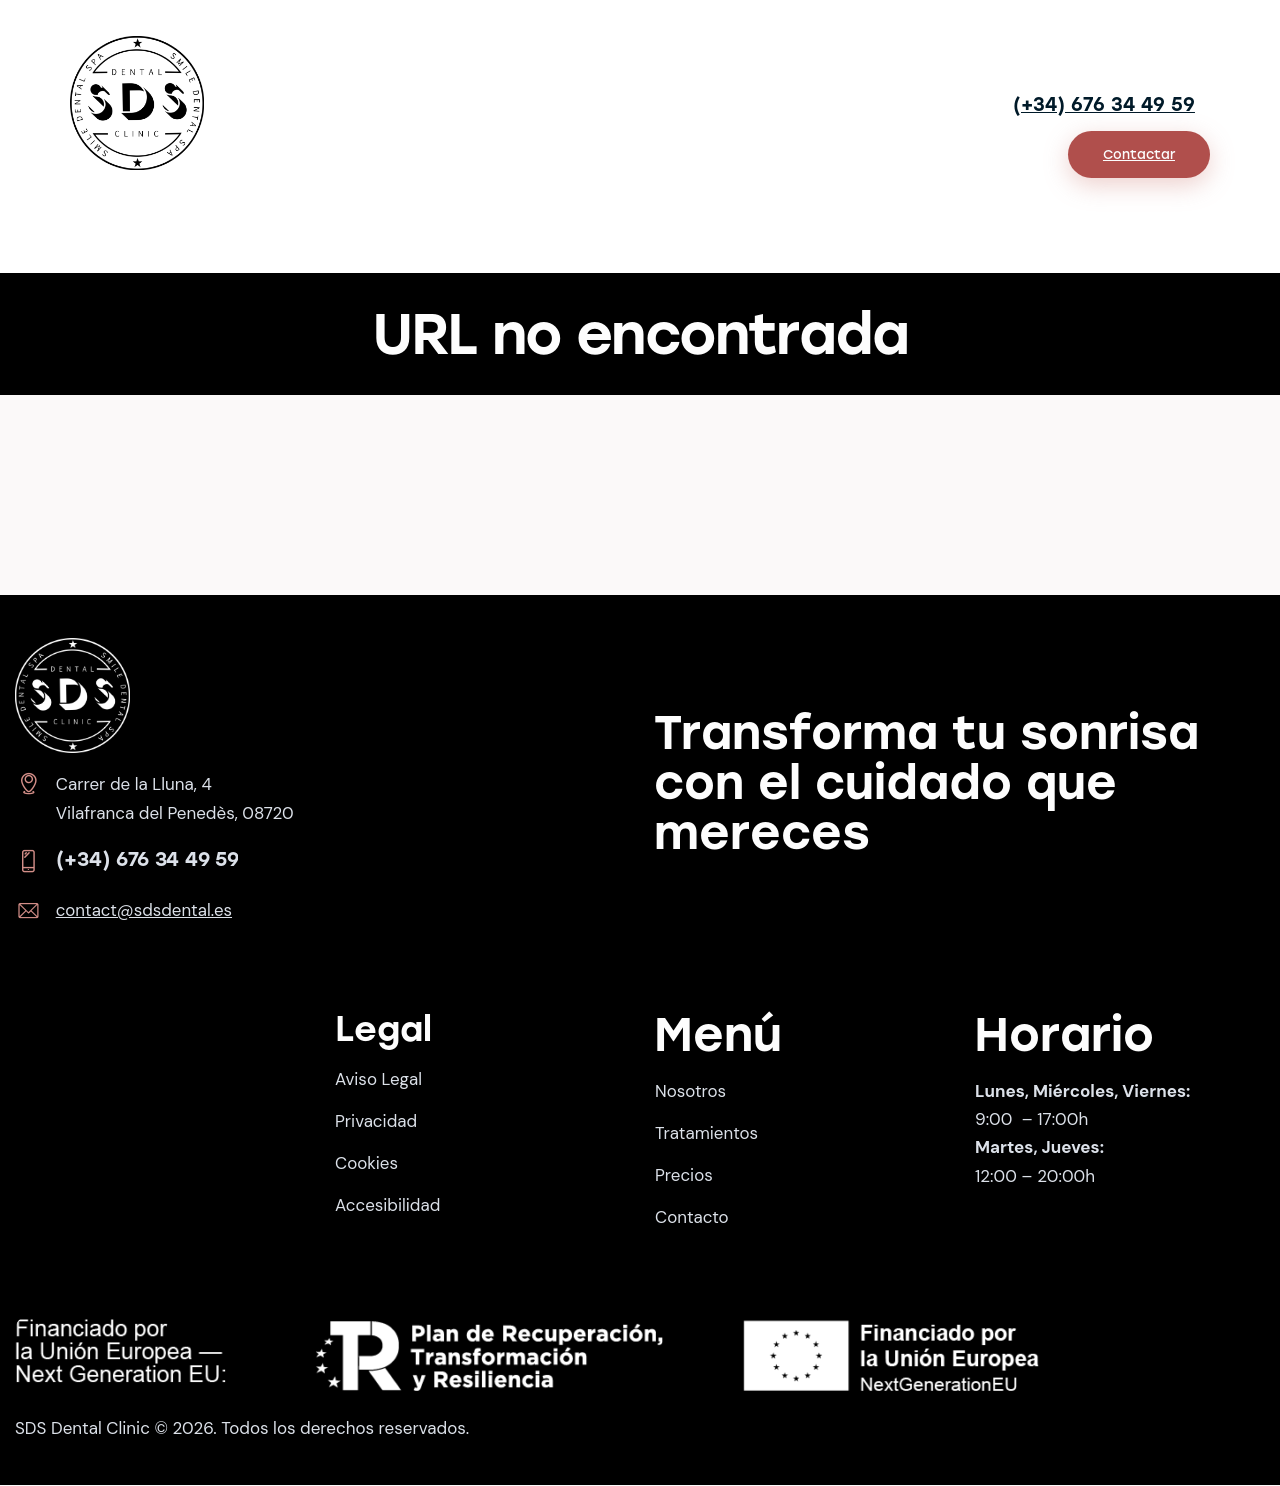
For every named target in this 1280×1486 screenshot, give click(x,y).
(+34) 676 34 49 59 (1104, 104)
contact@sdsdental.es (145, 911)
